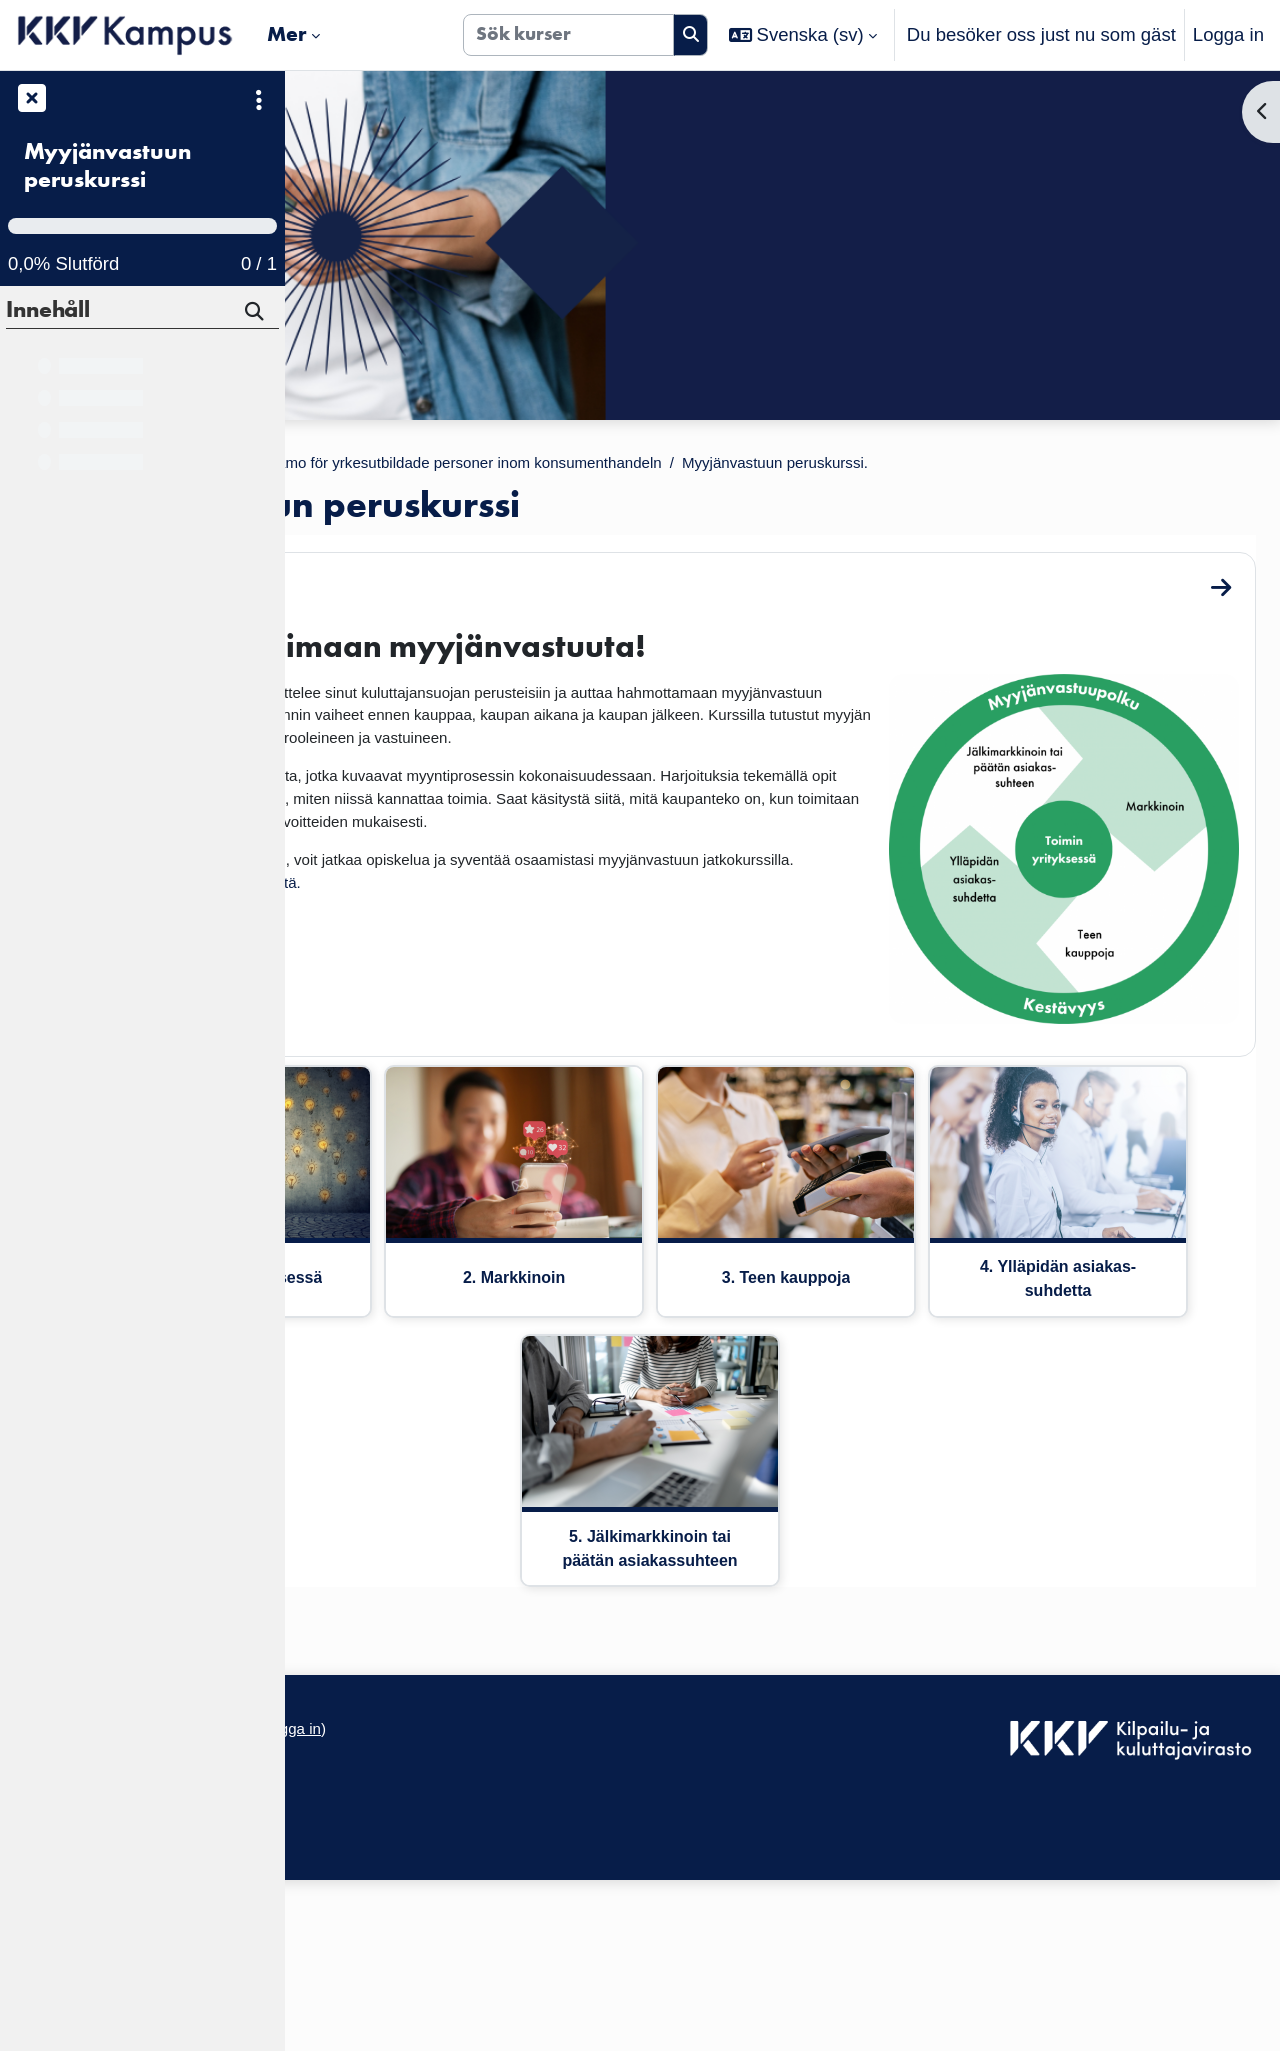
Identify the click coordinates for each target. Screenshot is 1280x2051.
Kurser (430, 465)
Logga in (1228, 34)
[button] (802, 35)
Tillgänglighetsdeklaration (404, 1909)
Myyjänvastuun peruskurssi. (444, 493)
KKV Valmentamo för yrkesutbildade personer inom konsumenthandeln (770, 465)
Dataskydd (344, 1953)
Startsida (345, 465)
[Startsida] (125, 35)
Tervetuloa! (400, 618)
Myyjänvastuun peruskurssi (107, 166)
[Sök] (256, 314)
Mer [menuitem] (287, 34)
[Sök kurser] (568, 35)
